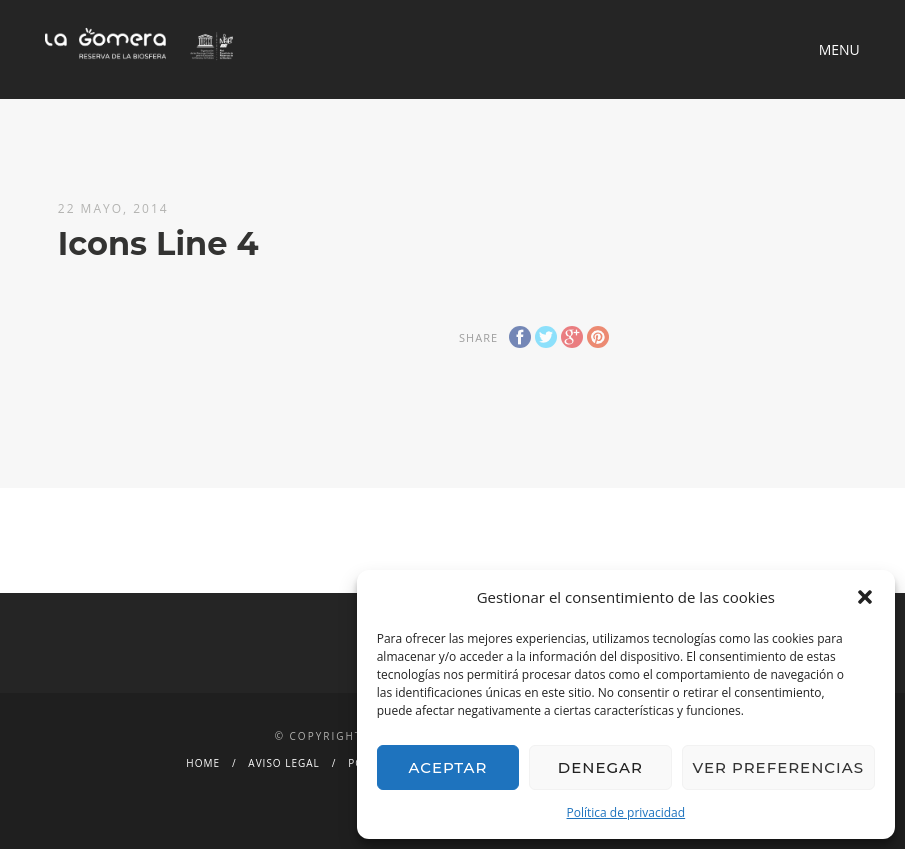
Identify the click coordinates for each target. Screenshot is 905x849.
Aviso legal (284, 763)
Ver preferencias (778, 767)
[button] (865, 597)
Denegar (600, 767)
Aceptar (447, 767)
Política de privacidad (626, 812)
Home (203, 763)
